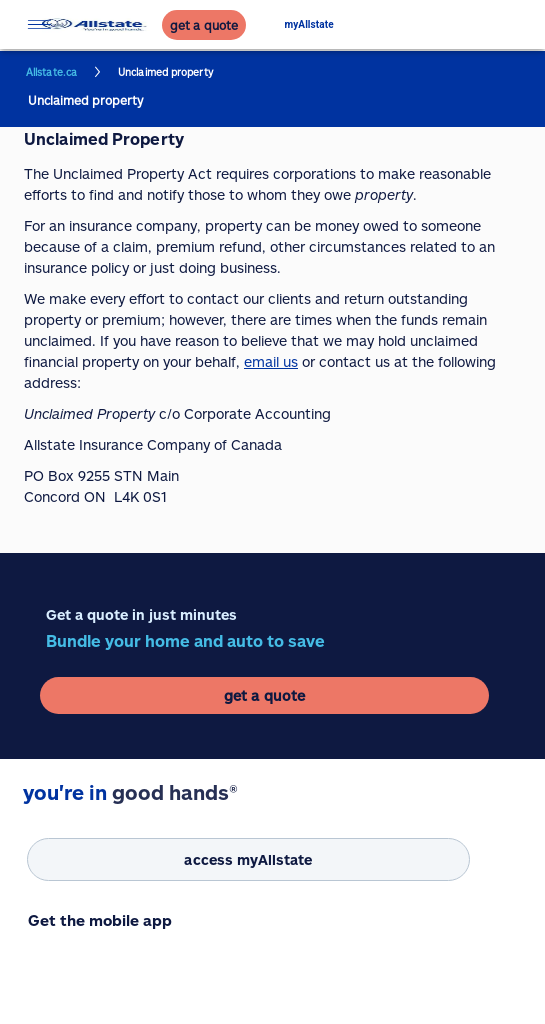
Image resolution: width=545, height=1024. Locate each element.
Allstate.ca (51, 72)
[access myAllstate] (248, 859)
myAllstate (309, 24)
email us (271, 361)
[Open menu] (39, 24)
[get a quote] (204, 25)
